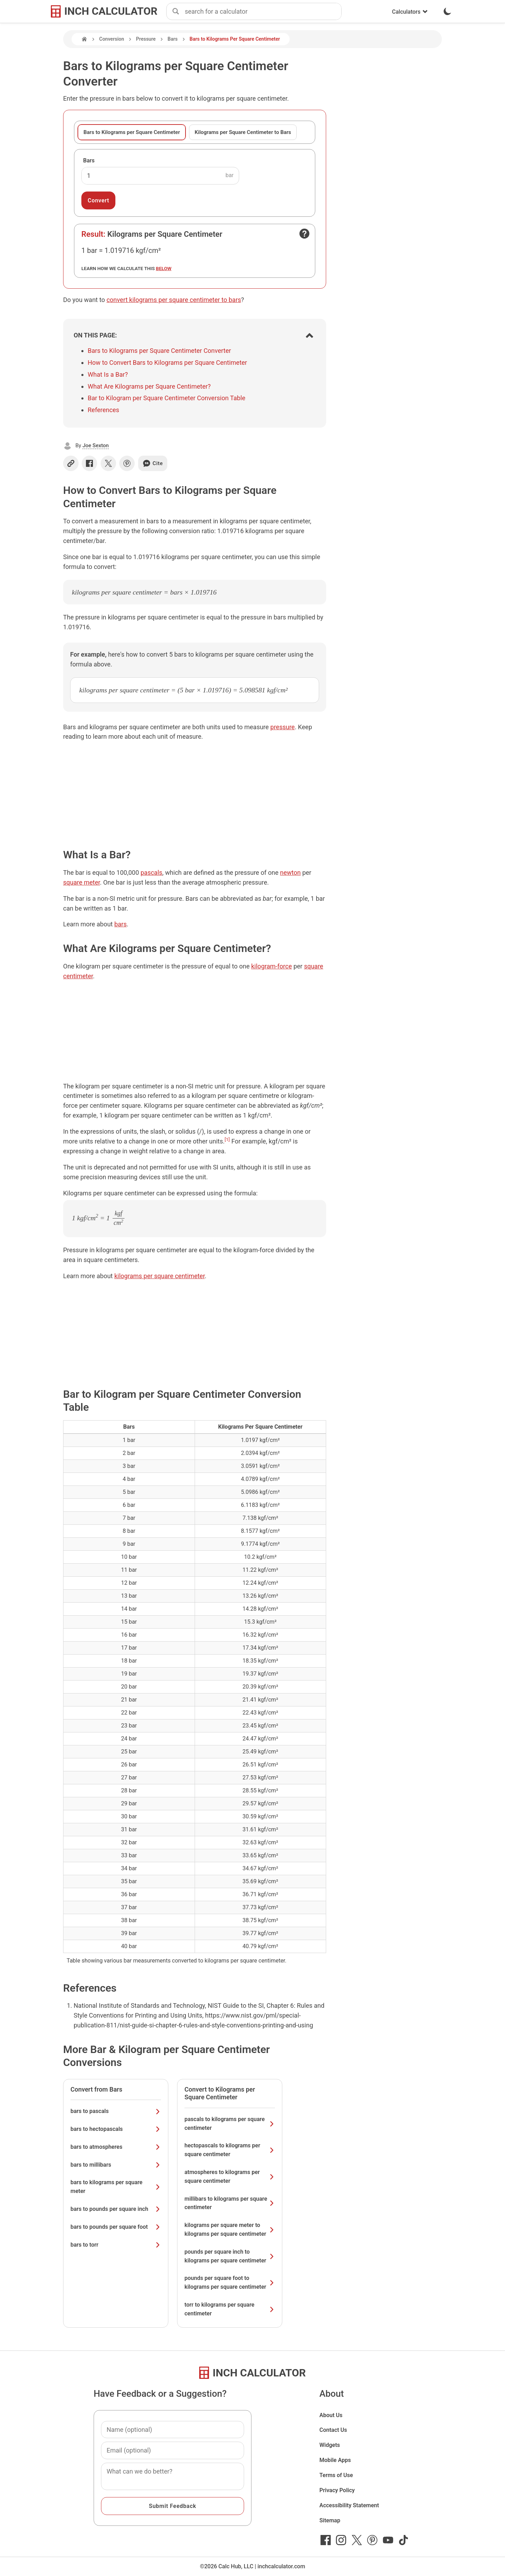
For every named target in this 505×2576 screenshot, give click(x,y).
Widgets (329, 2445)
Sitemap (329, 2520)
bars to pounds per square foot (115, 2226)
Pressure (146, 39)
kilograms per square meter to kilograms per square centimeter (229, 2229)
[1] (227, 1139)
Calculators (410, 11)
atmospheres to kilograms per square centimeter (229, 2176)
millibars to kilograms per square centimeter (229, 2203)
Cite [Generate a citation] (152, 463)
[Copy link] (71, 463)
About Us (331, 2415)
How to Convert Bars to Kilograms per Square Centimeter (167, 362)
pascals (151, 872)
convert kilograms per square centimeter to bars (174, 299)
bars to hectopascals (115, 2129)
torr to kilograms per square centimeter (229, 2309)
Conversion (111, 39)
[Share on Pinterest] (127, 463)
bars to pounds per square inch (115, 2209)
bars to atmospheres (115, 2147)
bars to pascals (115, 2111)
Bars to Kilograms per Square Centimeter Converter (159, 350)
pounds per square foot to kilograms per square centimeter (229, 2282)
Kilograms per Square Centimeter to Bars (243, 132)
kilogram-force (271, 966)
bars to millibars (115, 2164)
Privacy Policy (337, 2490)
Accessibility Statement (349, 2505)
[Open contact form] (304, 233)
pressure (282, 727)
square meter (81, 882)
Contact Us (333, 2430)
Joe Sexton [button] (95, 445)
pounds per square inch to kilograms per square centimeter (229, 2256)
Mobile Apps (335, 2460)
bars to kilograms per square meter (115, 2186)
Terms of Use (336, 2475)
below (163, 268)
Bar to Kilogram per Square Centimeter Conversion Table (166, 398)
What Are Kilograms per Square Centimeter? (149, 386)
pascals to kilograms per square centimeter (229, 2123)
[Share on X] (108, 463)
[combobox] (263, 11)
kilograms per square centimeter (159, 1276)
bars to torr (115, 2244)
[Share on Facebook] (89, 463)
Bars (173, 39)
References (103, 410)
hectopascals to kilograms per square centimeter (229, 2150)
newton (290, 872)
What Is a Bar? (108, 374)
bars (120, 924)
